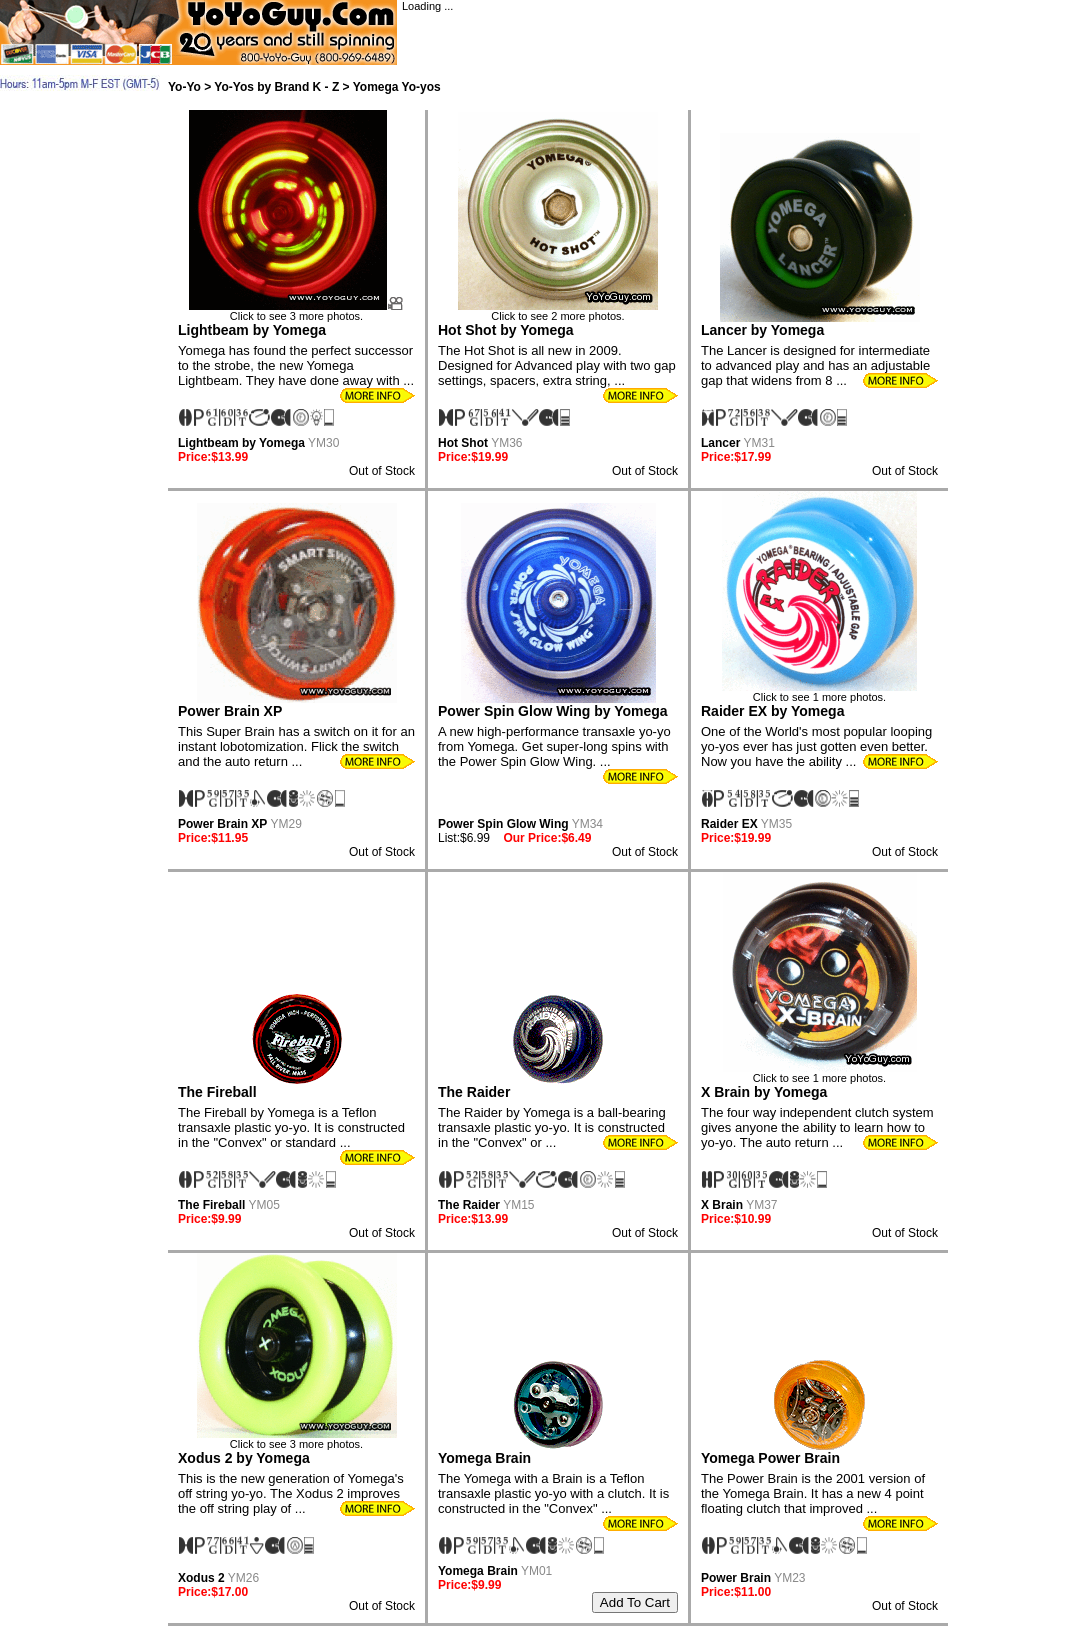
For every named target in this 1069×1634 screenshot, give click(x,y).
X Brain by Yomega (764, 1092)
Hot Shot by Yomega (506, 330)
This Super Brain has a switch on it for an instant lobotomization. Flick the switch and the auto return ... (296, 746)
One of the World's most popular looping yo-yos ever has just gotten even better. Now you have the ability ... (816, 746)
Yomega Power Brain (770, 1458)
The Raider (474, 1092)
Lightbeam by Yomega (252, 330)
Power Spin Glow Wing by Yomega (553, 711)
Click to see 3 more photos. (296, 311)
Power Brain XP (230, 711)
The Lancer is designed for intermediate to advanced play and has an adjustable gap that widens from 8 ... (815, 365)
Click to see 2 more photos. (558, 311)
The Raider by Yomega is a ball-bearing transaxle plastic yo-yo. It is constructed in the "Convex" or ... (552, 1127)
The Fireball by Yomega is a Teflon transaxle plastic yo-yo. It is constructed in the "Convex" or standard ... (291, 1127)
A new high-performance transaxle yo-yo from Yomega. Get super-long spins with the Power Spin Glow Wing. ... (554, 746)
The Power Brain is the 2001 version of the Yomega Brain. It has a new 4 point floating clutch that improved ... (813, 1493)
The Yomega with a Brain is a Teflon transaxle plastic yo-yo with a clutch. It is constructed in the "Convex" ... (553, 1493)
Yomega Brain (484, 1458)
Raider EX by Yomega (772, 711)
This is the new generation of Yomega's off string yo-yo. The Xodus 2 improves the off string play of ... (291, 1493)
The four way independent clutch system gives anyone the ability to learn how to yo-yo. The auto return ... (817, 1127)
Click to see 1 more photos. (819, 692)
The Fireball (217, 1092)
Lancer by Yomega (762, 330)
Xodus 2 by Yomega (244, 1458)
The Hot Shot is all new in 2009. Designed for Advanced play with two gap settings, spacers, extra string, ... (557, 365)
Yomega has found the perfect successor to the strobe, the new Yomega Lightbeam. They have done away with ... (296, 365)
